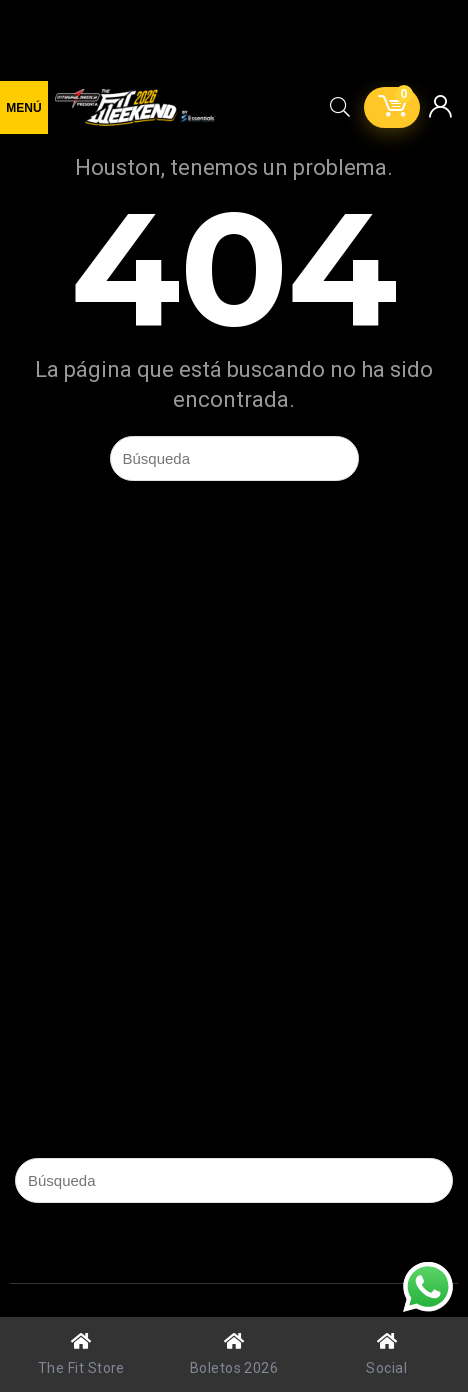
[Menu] (24, 107)
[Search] (340, 107)
